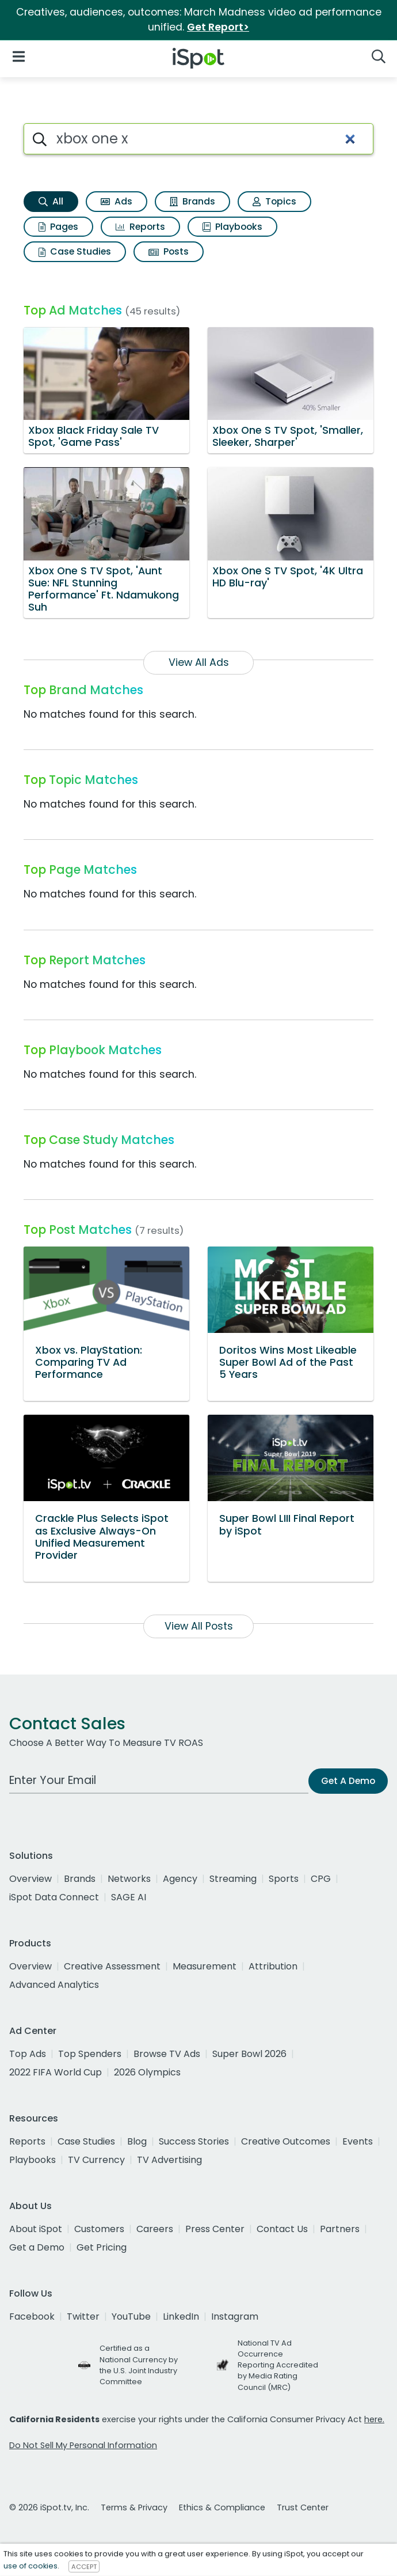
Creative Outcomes (285, 2141)
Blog (137, 2141)
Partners (340, 2229)
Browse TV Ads (166, 2053)
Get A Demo (348, 1780)
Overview (30, 1878)
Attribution (273, 1966)
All (51, 201)
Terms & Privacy (134, 2507)
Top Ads (27, 2053)
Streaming (233, 1878)
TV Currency (96, 2159)
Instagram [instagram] (234, 2316)
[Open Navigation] (19, 56)
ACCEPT (84, 2566)
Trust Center (303, 2507)
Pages (58, 226)
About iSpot (35, 2229)
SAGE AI (128, 1897)
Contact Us (282, 2229)
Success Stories (194, 2141)
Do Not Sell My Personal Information (83, 2445)
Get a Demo (36, 2247)
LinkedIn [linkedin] (181, 2316)
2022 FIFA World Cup (55, 2072)
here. (374, 2419)
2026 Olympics (147, 2072)
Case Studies (75, 251)
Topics (274, 201)
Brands (192, 201)
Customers (99, 2229)
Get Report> (218, 27)
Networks (129, 1878)
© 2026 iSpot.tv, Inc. (49, 2507)
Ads (116, 201)
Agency (180, 1878)
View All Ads (199, 662)
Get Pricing (102, 2247)
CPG (321, 1878)
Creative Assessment (112, 1966)
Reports (140, 226)
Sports (284, 1878)
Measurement (204, 1966)
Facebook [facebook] (32, 2316)
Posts (168, 251)
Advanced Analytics (54, 1984)
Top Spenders (89, 2053)
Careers (154, 2229)
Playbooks (232, 226)
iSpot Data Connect (54, 1897)
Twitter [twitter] (83, 2316)
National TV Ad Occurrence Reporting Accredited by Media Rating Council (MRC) (278, 2365)
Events (357, 2141)
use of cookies (30, 2566)
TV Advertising (169, 2159)
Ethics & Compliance (222, 2507)
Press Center (215, 2229)
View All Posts (199, 1626)
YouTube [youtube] (131, 2316)
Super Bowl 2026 (249, 2053)
